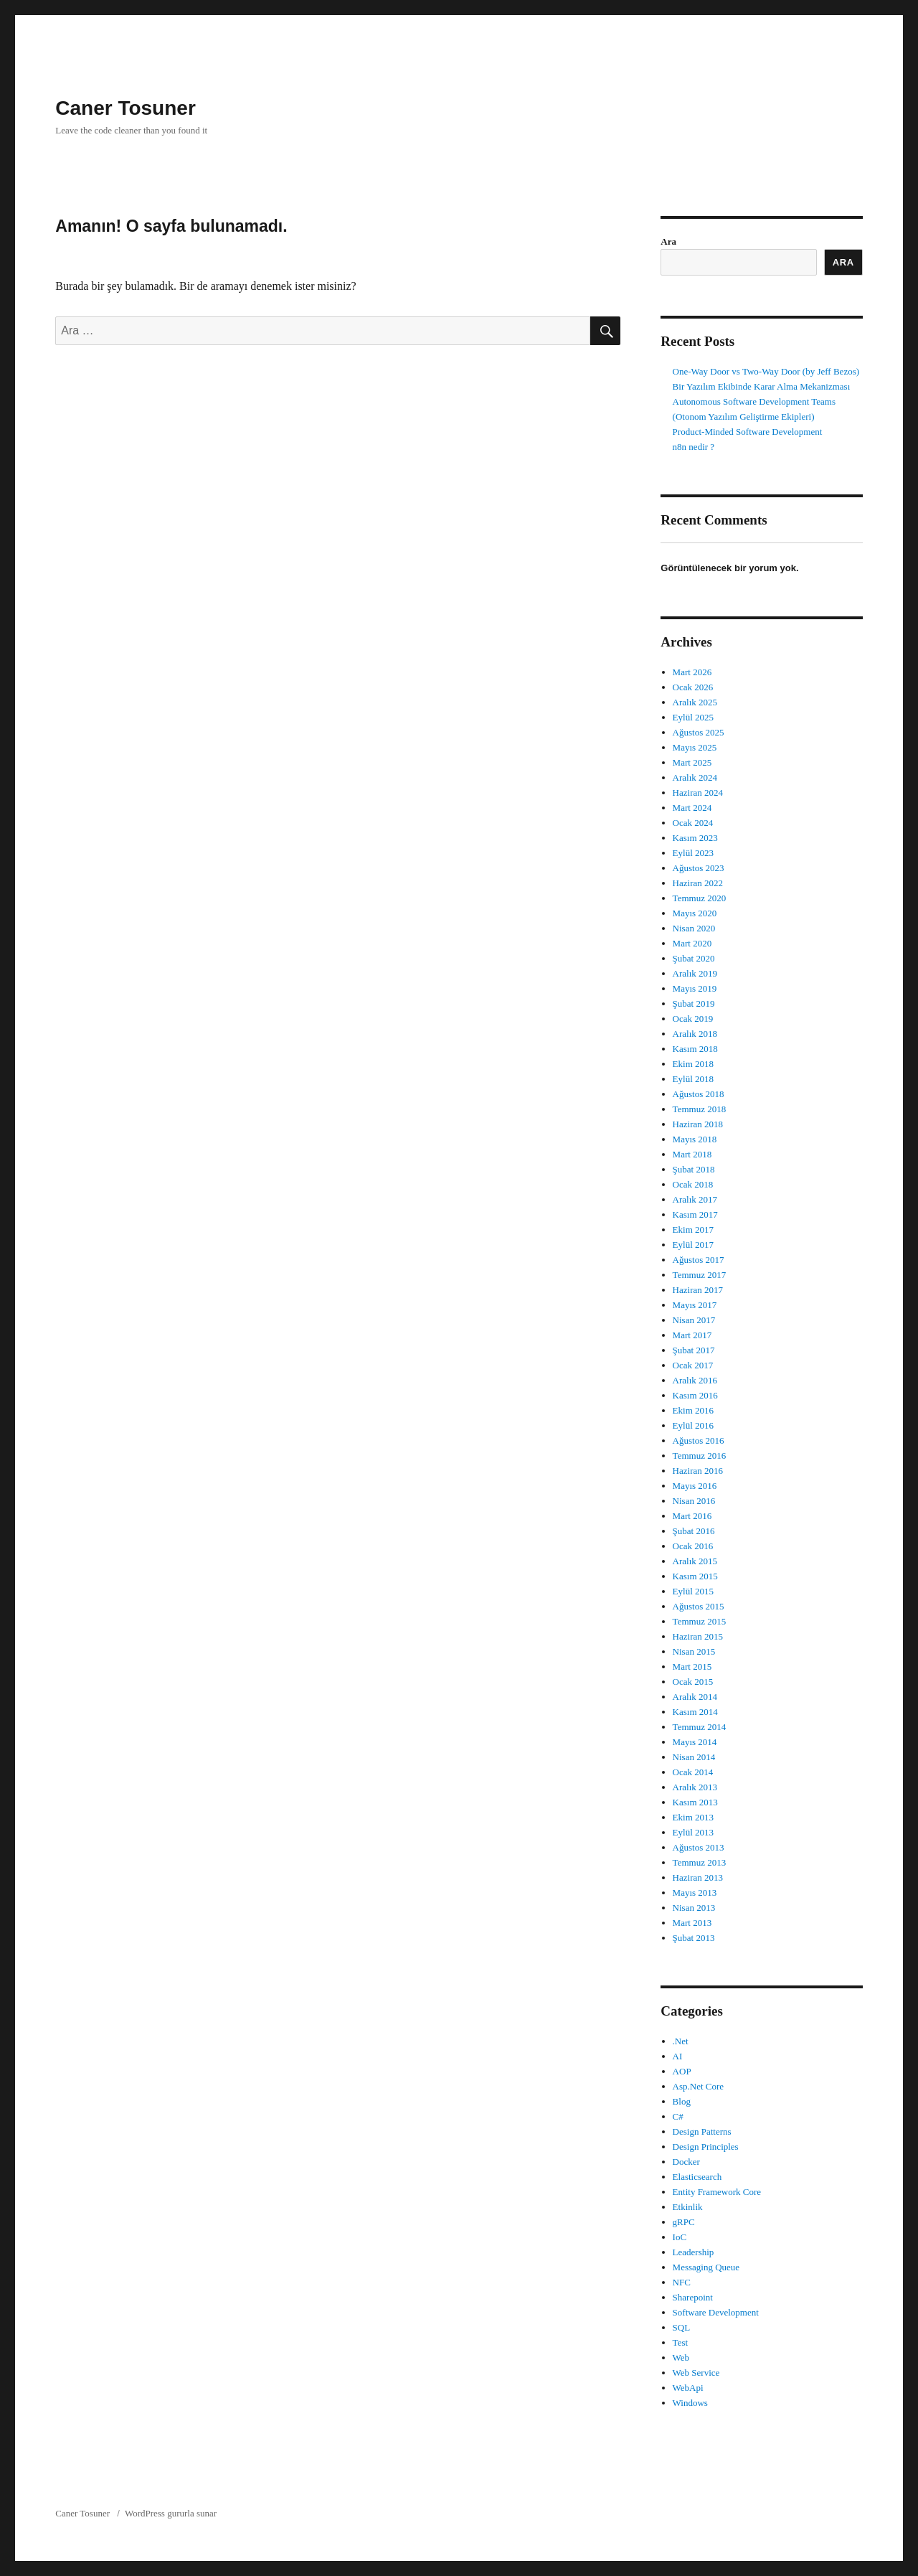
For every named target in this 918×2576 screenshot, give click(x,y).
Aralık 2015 (695, 1561)
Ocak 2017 (693, 1365)
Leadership (693, 2252)
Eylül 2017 (693, 1244)
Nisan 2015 (694, 1651)
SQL (682, 2327)
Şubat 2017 (694, 1350)
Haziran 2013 (698, 1877)
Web (681, 2357)
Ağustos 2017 (698, 1259)
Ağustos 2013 (698, 1847)
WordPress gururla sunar (171, 2513)
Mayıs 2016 (695, 1485)
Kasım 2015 (695, 1576)
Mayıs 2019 (695, 988)
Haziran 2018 (698, 1124)
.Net (680, 2041)
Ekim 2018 (693, 1063)
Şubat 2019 (694, 1003)
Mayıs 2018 (695, 1139)
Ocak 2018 (693, 1184)
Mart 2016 (692, 1515)
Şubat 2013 (694, 1937)
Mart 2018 (692, 1154)
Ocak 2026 (693, 687)
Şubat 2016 (694, 1531)
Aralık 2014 (695, 1696)
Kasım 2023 (695, 837)
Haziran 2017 (698, 1289)
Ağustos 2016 (698, 1440)
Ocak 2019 (693, 1018)
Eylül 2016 (693, 1425)
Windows (690, 2402)
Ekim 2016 (693, 1410)
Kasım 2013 (695, 1802)
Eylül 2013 (693, 1832)
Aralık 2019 (695, 973)
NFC (682, 2282)
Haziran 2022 (698, 883)
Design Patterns (702, 2131)
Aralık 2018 (695, 1033)
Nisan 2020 (694, 928)
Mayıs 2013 (695, 1892)
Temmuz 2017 (700, 1274)
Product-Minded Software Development (748, 431)
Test (680, 2342)
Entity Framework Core (717, 2191)
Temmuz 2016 (700, 1455)
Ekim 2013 (693, 1817)
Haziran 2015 (698, 1636)
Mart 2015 (692, 1666)
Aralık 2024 (695, 777)
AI (678, 2056)
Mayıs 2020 (695, 913)
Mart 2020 (692, 943)
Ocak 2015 (693, 1681)
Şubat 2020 (694, 958)
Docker (686, 2161)
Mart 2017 (692, 1335)
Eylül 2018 (693, 1078)
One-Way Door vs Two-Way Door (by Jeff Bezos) (766, 371)
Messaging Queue (706, 2267)
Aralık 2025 (695, 702)
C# (678, 2116)
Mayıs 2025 (695, 747)
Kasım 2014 (695, 1711)
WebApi (688, 2387)
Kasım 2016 (695, 1395)
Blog (682, 2101)
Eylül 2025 (693, 717)
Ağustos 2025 (698, 732)
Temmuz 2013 (700, 1862)
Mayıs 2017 (695, 1304)
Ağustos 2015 (698, 1606)
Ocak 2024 (693, 822)
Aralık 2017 (695, 1199)
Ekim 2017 (693, 1229)
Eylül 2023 (693, 852)
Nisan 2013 (694, 1907)
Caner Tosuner (125, 108)
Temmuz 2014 (700, 1726)
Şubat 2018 (694, 1169)
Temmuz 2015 (700, 1621)
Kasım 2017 (695, 1214)
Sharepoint (693, 2297)
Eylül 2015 (693, 1591)
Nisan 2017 (694, 1320)
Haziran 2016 (698, 1470)
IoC (680, 2237)
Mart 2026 (692, 672)
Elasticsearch (697, 2176)
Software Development (716, 2312)
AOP (682, 2071)
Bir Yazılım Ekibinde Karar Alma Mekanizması (762, 386)
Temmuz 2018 (700, 1109)
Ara (668, 241)
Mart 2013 (692, 1922)
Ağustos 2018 (698, 1094)
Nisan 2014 (694, 1757)
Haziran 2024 (698, 792)
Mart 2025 (692, 762)
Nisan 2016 (694, 1500)
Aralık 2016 (695, 1380)
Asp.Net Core (698, 2086)
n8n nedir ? (693, 446)
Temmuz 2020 (700, 898)
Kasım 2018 (695, 1048)
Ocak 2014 (693, 1772)
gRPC (684, 2222)
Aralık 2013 (695, 1787)
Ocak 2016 (693, 1546)
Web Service (696, 2372)
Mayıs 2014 (695, 1741)
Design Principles (706, 2146)
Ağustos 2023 (698, 867)
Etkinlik (688, 2206)
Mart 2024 (692, 807)
